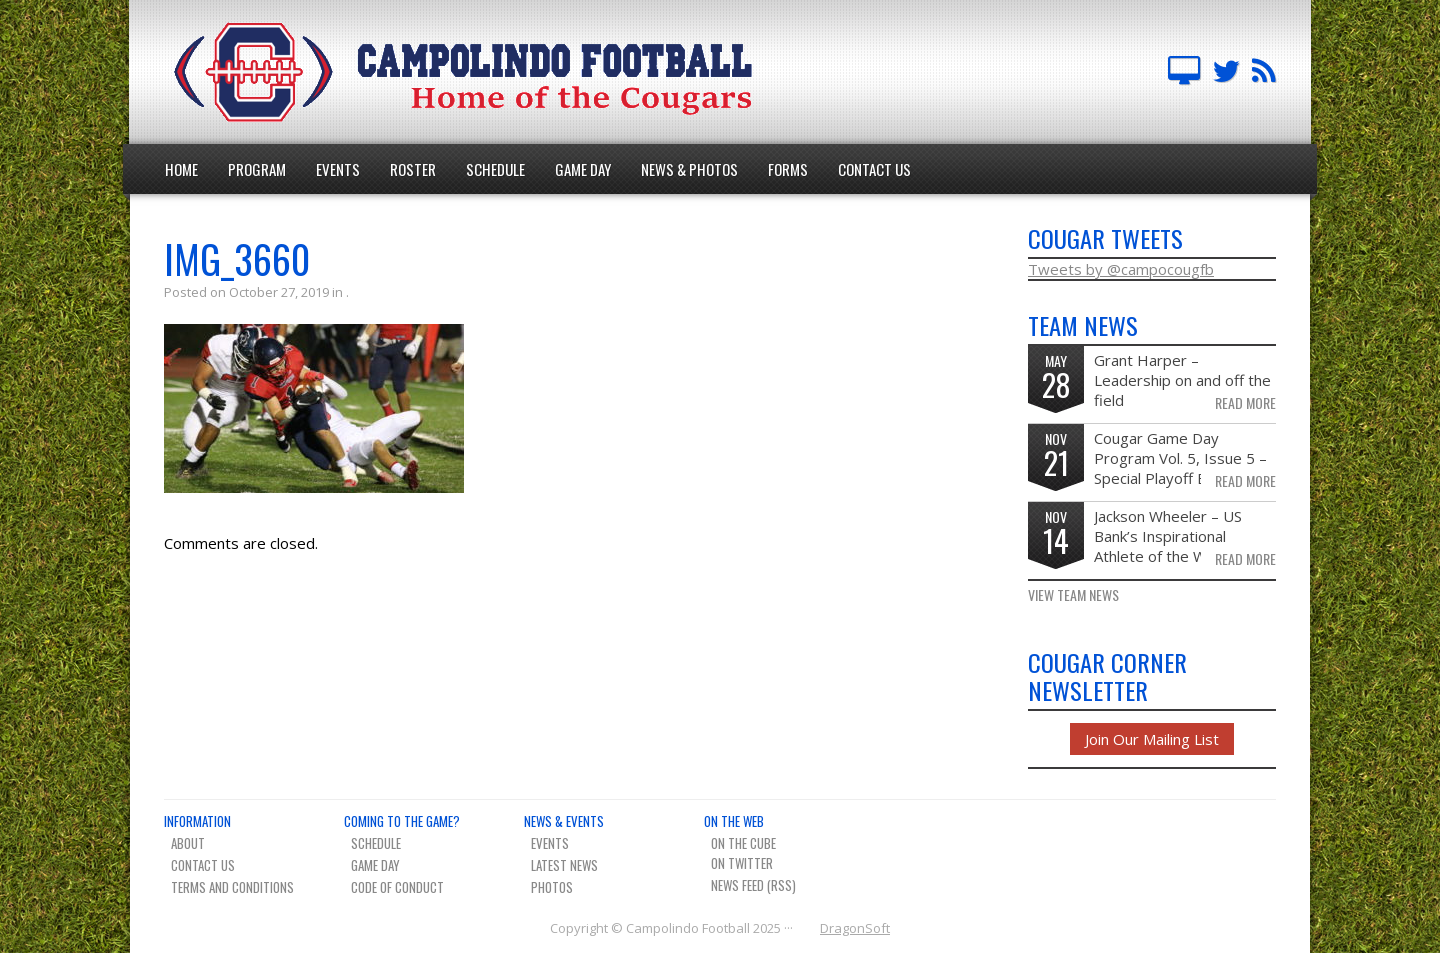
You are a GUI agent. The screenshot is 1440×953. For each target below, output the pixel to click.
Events (338, 169)
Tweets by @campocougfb (1121, 269)
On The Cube (743, 843)
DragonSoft (855, 928)
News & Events (564, 821)
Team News (1264, 72)
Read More (1245, 403)
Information (197, 821)
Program (257, 169)
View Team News (1073, 595)
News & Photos (689, 169)
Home (181, 169)
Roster (413, 169)
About (188, 843)
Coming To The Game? (402, 821)
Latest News (564, 865)
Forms (788, 169)
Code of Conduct (397, 887)
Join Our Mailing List (1152, 739)
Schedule (495, 169)
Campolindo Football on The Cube (1184, 72)
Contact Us (874, 169)
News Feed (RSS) (753, 885)
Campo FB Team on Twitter (1226, 72)
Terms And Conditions (232, 887)
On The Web (734, 821)
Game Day (583, 169)
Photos (552, 887)
